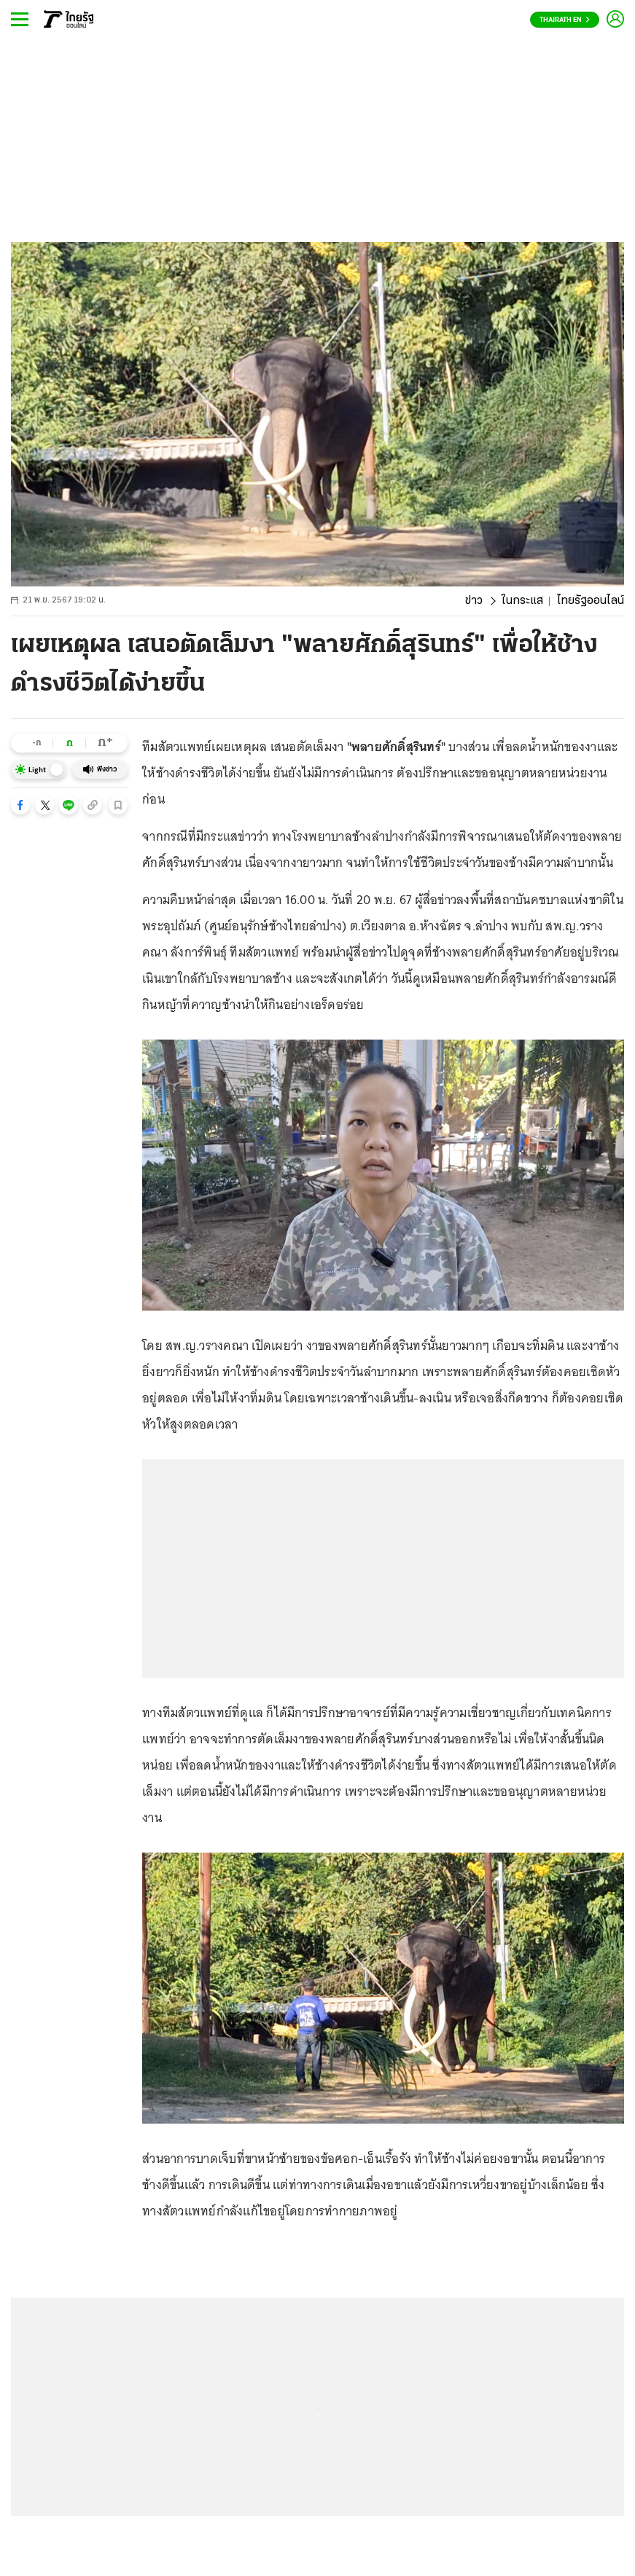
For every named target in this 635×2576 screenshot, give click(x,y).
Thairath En (564, 20)
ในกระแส (522, 601)
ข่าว (474, 601)
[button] (20, 805)
